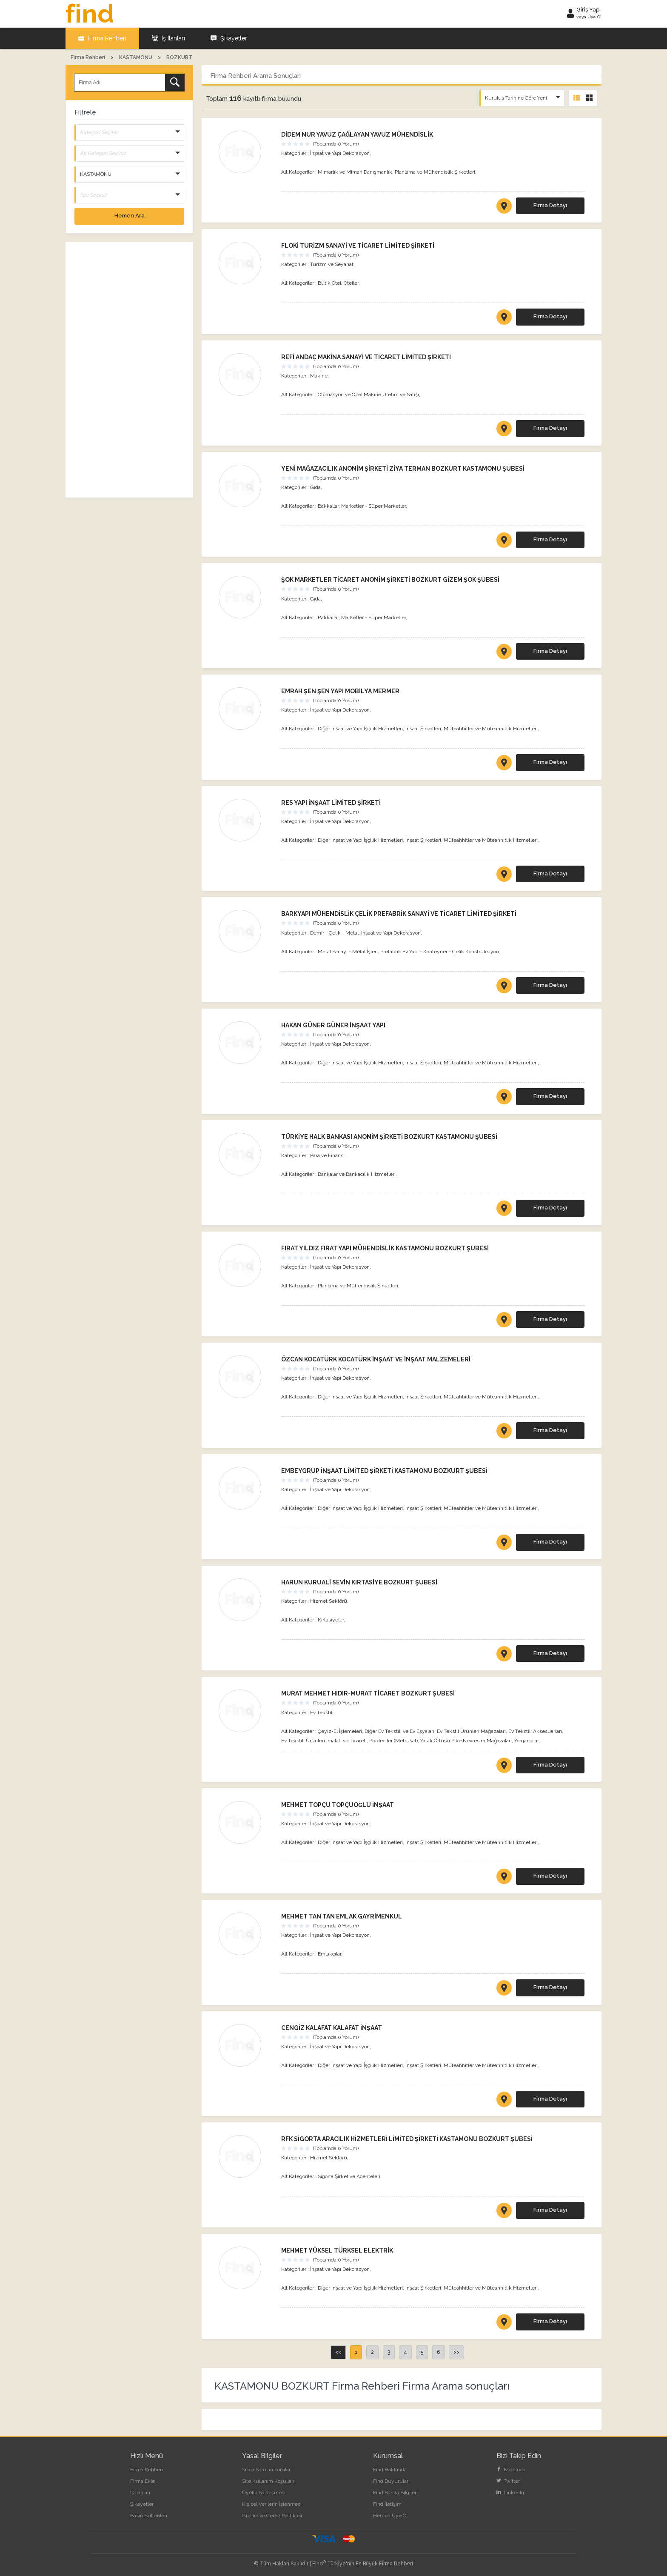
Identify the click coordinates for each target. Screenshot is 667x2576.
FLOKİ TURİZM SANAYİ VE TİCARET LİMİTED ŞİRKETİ (357, 245)
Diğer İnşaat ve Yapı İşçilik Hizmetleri (360, 729)
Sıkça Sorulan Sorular (266, 2470)
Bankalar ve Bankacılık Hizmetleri (357, 1174)
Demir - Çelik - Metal (334, 933)
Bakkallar (328, 506)
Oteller (351, 283)
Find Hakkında (390, 2470)
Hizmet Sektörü (328, 1601)
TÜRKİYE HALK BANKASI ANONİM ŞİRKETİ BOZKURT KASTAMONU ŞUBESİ (389, 1136)
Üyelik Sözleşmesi (263, 2493)
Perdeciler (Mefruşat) (393, 1741)
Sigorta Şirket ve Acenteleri (349, 2176)
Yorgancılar (526, 1741)
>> (456, 2352)
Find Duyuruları (391, 2481)
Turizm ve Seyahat (331, 264)
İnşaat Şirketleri (423, 729)
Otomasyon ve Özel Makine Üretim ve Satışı (368, 394)
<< (338, 2352)
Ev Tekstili (322, 1712)
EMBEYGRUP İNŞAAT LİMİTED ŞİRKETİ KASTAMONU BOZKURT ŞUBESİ (384, 1470)
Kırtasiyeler (331, 1620)
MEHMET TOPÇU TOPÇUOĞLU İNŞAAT (337, 1804)
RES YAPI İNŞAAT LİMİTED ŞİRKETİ (331, 802)
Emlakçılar (329, 1954)
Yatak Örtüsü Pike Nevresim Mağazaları (466, 1741)
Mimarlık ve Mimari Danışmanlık (355, 172)
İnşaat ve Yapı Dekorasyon (340, 153)
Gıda (315, 487)
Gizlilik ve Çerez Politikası (272, 2516)
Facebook (510, 2470)
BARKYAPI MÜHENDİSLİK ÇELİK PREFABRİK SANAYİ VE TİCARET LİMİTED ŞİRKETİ (398, 913)
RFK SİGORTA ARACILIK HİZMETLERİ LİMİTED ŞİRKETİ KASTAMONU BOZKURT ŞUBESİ (407, 2139)
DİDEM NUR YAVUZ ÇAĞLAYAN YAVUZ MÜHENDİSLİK (357, 134)
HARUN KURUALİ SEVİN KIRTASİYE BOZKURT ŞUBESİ (359, 1582)
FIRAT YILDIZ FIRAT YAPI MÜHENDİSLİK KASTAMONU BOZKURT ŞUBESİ (385, 1248)
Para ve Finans (326, 1155)
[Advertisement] (129, 369)
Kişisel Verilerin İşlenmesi (272, 2504)
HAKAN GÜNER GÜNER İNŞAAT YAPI (333, 1025)
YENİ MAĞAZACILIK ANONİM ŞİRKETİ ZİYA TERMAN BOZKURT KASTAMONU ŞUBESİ (402, 468)
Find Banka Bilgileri (395, 2493)
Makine (319, 376)
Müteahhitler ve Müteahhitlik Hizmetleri (491, 729)
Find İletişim (387, 2504)
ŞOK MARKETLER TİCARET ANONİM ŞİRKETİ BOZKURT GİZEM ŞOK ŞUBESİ (390, 579)
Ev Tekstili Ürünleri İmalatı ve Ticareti (324, 1741)
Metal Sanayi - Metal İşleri (348, 952)
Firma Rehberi (102, 38)
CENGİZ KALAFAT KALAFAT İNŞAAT (331, 2027)
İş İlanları (168, 38)
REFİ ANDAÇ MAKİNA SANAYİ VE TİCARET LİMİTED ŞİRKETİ (366, 357)
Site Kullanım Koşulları (268, 2481)
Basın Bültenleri (148, 2516)
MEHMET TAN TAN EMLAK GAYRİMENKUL (341, 1916)
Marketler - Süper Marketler (373, 506)
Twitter (508, 2481)
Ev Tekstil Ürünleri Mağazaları (471, 1731)
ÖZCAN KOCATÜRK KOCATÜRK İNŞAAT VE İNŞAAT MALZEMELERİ (375, 1359)
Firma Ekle (142, 2481)
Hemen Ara (129, 215)
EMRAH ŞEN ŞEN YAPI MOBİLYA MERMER (340, 691)
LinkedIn (510, 2493)
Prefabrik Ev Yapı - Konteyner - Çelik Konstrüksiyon (439, 952)
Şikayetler (229, 38)
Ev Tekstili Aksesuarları (535, 1731)
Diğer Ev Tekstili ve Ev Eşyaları (399, 1731)
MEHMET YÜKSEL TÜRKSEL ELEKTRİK (337, 2250)
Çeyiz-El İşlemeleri (340, 1731)
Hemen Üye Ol (390, 2516)
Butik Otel (329, 283)
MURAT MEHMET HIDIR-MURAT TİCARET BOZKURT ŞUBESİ (368, 1693)
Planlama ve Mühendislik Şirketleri (435, 172)
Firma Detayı (550, 205)
